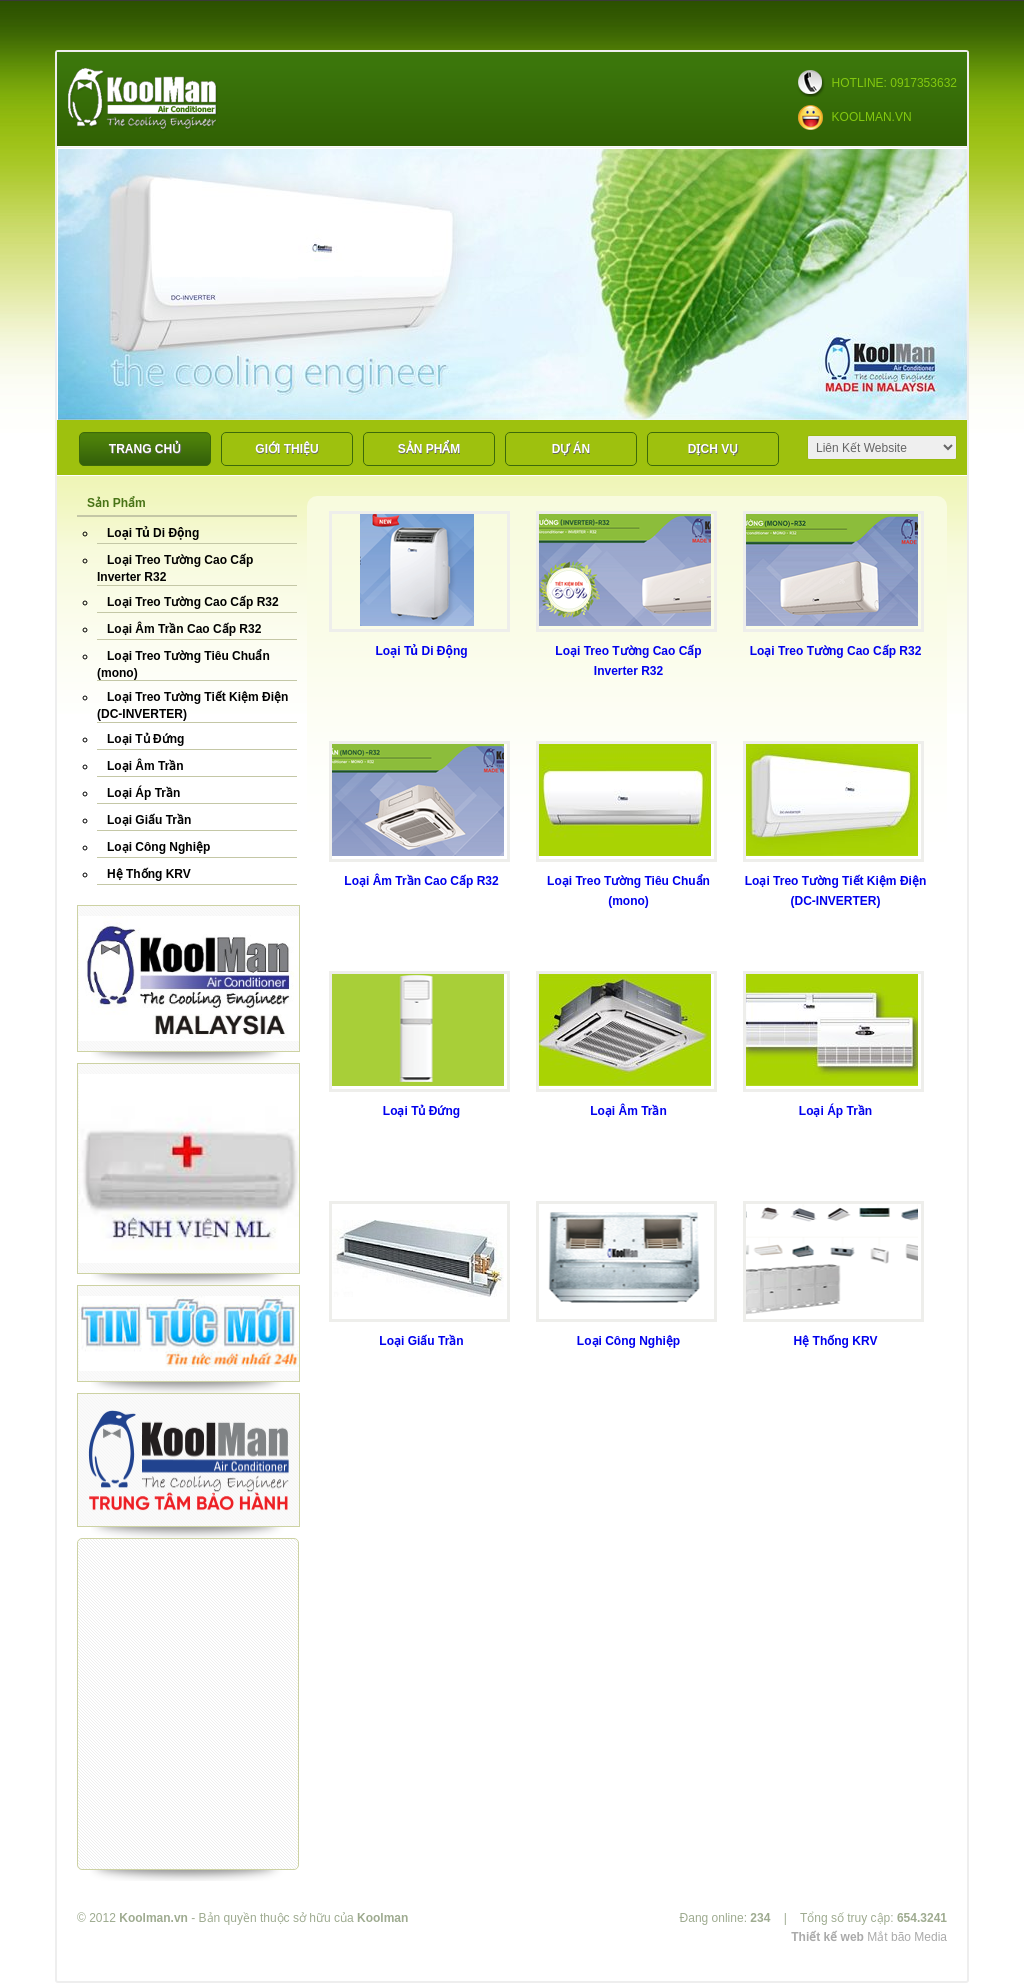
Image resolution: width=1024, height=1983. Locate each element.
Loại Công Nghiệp (158, 847)
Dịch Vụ (713, 449)
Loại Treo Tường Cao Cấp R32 (193, 602)
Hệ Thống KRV (149, 874)
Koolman (382, 1918)
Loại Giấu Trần (149, 820)
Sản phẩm (429, 449)
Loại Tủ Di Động (153, 533)
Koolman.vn (153, 1918)
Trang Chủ (145, 449)
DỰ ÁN (571, 449)
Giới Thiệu (286, 449)
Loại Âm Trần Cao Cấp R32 (184, 629)
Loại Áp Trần (143, 793)
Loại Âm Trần (145, 766)
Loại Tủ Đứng (145, 739)
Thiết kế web (827, 1937)
